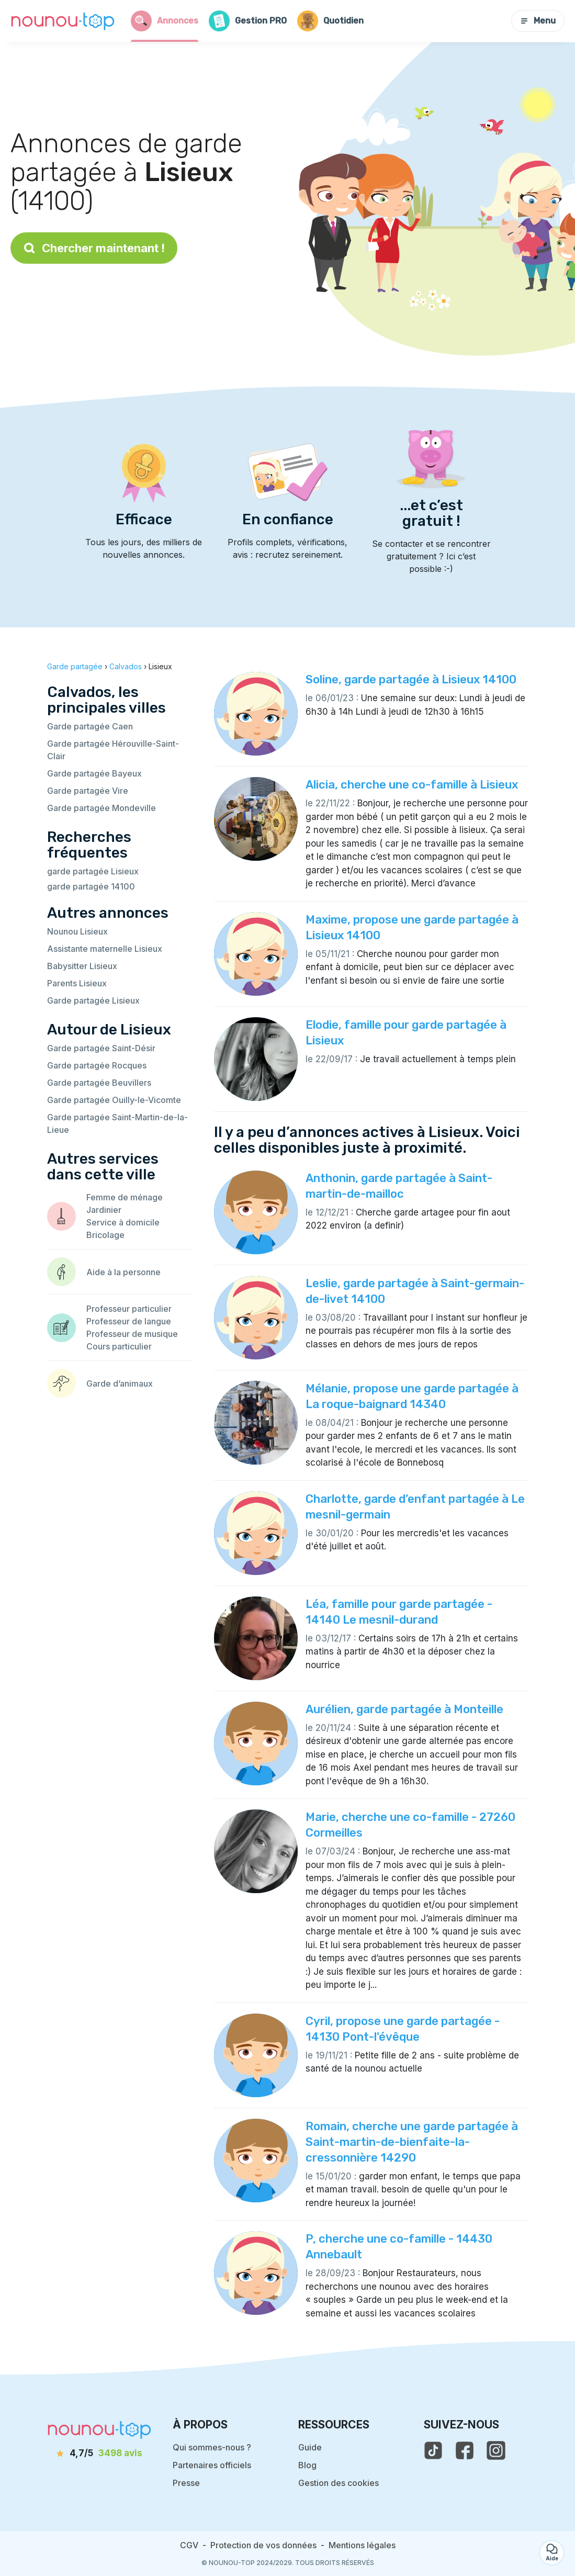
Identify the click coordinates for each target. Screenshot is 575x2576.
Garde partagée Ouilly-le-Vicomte (114, 1100)
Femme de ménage (124, 1197)
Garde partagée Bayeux (94, 773)
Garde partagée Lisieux (93, 1000)
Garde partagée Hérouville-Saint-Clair (113, 749)
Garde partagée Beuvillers (99, 1082)
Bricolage (105, 1235)
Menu (538, 21)
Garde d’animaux (119, 1383)
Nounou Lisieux (77, 931)
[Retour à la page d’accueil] (62, 21)
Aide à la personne (123, 1272)
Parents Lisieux (77, 983)
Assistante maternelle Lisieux (104, 948)
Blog (307, 2465)
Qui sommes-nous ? (212, 2447)
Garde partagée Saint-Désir (101, 1048)
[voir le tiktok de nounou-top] (433, 2450)
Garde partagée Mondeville (101, 808)
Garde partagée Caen (90, 726)
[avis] (99, 2453)
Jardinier (103, 1210)
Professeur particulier (129, 1308)
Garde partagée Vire (87, 790)
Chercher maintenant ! (94, 248)
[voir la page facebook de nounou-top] (464, 2450)
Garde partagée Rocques (96, 1065)
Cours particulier (119, 1346)
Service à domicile (123, 1222)
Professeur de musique (132, 1334)
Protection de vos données (263, 2545)
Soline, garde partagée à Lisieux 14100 (411, 679)
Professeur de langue (128, 1321)
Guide (310, 2447)
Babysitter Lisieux (82, 966)
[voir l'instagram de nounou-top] (496, 2450)
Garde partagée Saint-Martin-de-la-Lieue (117, 1123)
